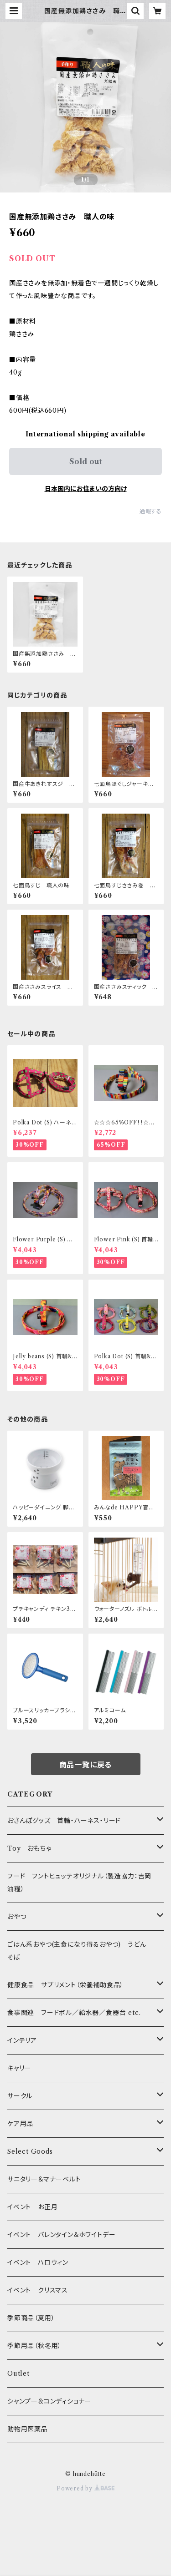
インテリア (22, 2040)
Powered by (85, 2488)
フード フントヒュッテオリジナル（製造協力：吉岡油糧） (79, 1882)
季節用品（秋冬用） (34, 2346)
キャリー (19, 2068)
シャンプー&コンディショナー (49, 2401)
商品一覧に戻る (85, 1764)
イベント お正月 (32, 2207)
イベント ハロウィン (37, 2262)
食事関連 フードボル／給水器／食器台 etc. (73, 2013)
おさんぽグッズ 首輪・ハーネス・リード (64, 1821)
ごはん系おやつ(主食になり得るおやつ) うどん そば (80, 1950)
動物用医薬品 (27, 2429)
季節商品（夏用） (31, 2318)
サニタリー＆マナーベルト (44, 2179)
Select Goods (30, 2151)
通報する (151, 511)
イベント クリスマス (37, 2290)
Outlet (18, 2373)
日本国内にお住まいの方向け (86, 489)
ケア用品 (20, 2124)
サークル (19, 2096)
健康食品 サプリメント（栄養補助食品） (65, 1985)
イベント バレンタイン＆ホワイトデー (61, 2235)
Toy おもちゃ (29, 1848)
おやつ (16, 1917)
